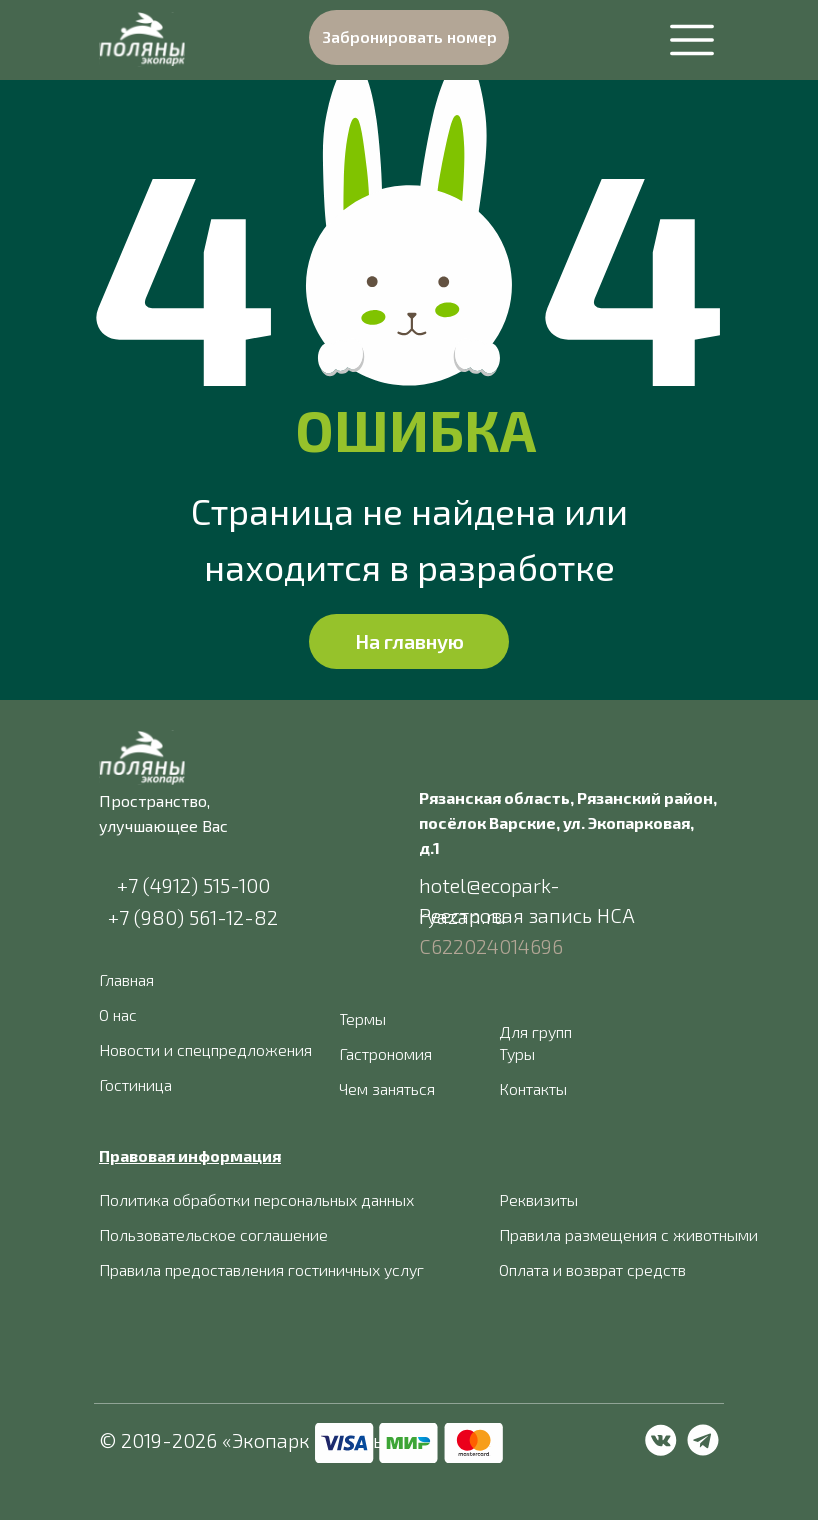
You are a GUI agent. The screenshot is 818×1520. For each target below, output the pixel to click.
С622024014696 (491, 946)
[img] (142, 39)
